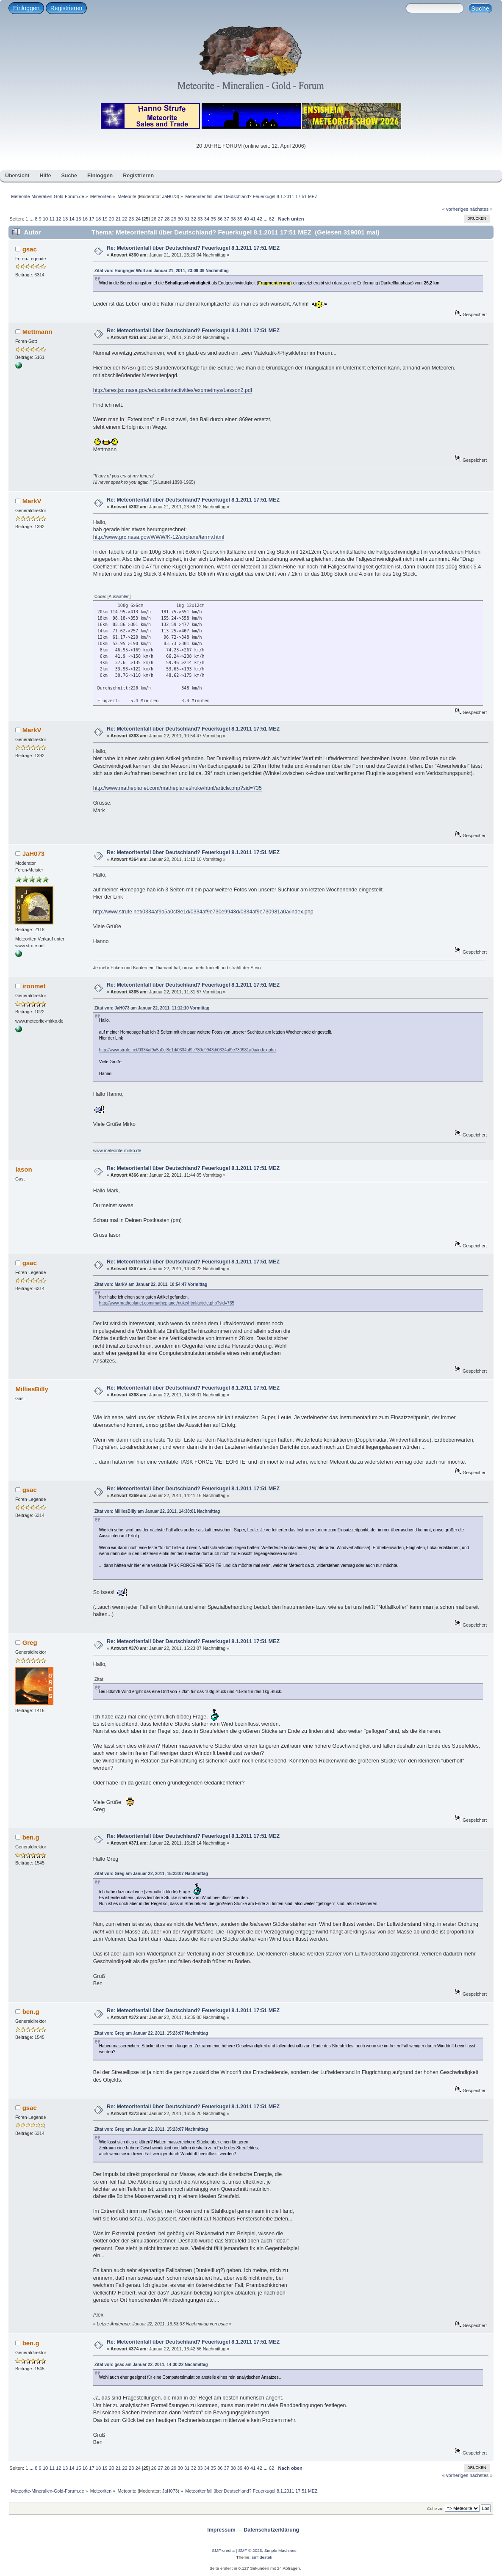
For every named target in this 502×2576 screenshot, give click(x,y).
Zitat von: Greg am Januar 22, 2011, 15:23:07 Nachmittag (151, 1873)
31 (186, 218)
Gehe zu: (435, 2508)
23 (131, 218)
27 (160, 218)
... (32, 218)
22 (124, 218)
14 (71, 218)
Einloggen (26, 8)
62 (271, 218)
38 (233, 218)
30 (180, 218)
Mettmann (37, 331)
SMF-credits (223, 2550)
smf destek (262, 2557)
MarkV (32, 501)
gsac (29, 249)
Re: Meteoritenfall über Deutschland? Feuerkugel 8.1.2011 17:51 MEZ (193, 248)
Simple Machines (280, 2550)
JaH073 (170, 196)
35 (213, 218)
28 (166, 218)
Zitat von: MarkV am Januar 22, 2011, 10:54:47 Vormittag (151, 1284)
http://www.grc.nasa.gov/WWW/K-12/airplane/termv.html (159, 537)
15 (78, 218)
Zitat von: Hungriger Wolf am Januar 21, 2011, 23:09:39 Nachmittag (161, 270)
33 (199, 218)
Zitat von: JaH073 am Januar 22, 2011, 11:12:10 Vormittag (152, 1008)
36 (219, 218)
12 (58, 218)
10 (45, 218)
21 (118, 218)
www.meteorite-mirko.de (117, 1150)
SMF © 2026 (250, 2550)
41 (252, 218)
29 (173, 218)
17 (91, 218)
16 (85, 218)
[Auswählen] (119, 596)
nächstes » (481, 209)
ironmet (34, 986)
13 (65, 218)
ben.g (30, 1837)
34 (206, 218)
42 (259, 218)
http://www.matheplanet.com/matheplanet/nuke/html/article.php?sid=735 (177, 788)
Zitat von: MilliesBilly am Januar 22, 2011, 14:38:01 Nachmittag (157, 1511)
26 (153, 218)
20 (111, 218)
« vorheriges (455, 209)
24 (137, 218)
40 (246, 218)
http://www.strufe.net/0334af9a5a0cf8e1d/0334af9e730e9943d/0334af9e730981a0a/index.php (203, 912)
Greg (29, 1642)
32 (193, 218)
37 (226, 218)
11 (51, 218)
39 (239, 218)
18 (98, 218)
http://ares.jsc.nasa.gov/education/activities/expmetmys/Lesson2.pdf (172, 390)
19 (104, 218)
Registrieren (66, 8)
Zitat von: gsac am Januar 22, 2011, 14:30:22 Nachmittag (151, 2364)
